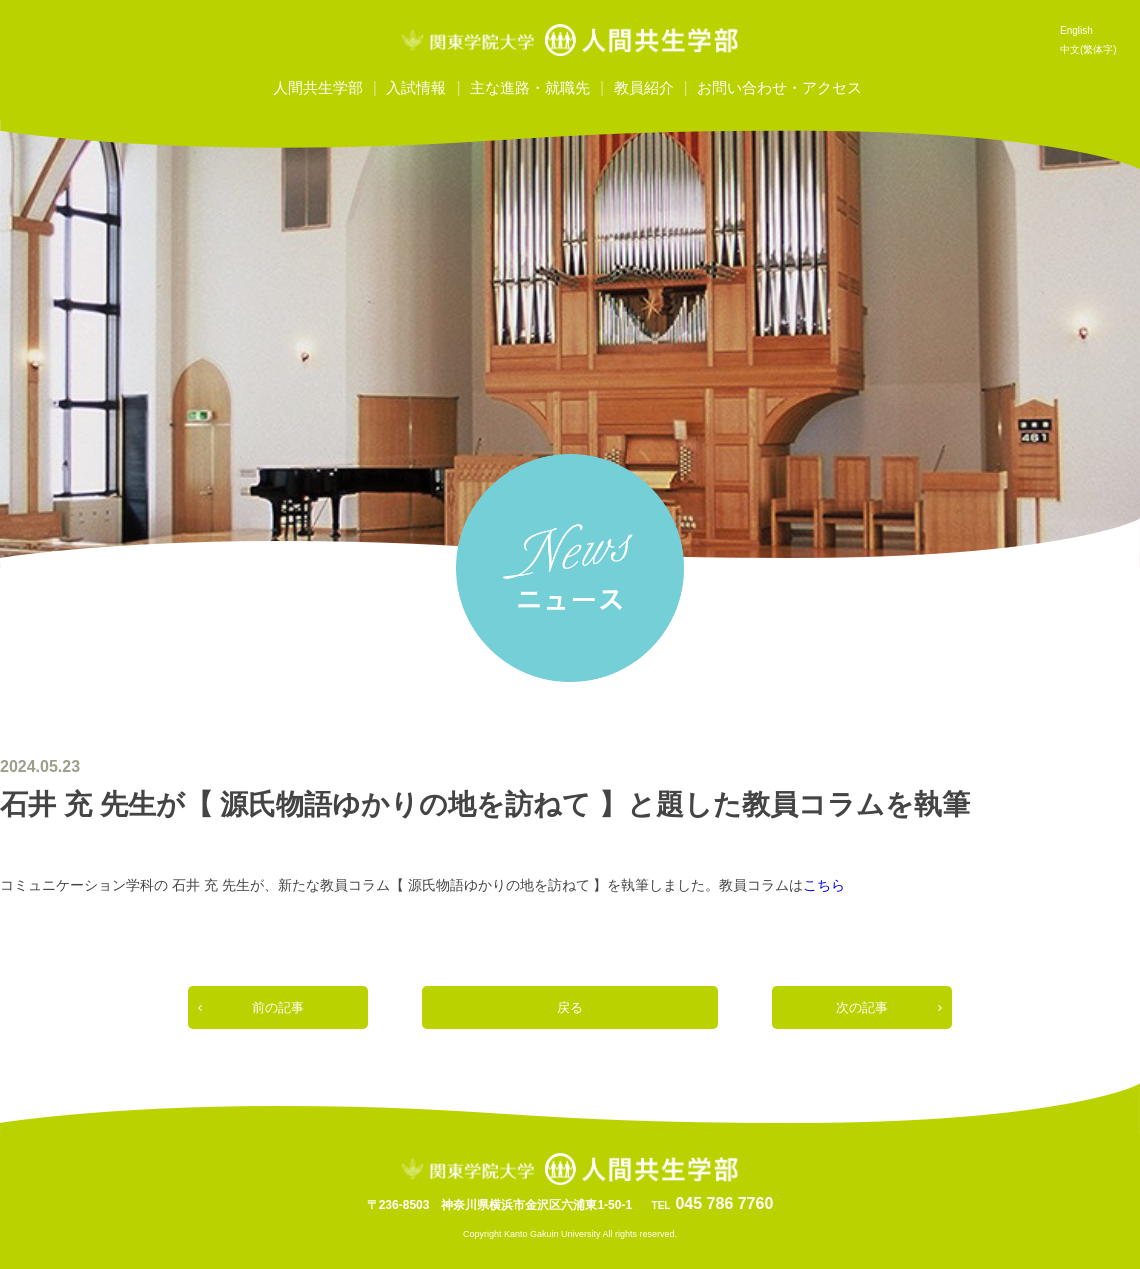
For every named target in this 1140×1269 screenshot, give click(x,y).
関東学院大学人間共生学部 (570, 40)
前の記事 (278, 1007)
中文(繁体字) (1088, 49)
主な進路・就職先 (530, 87)
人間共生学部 (318, 87)
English (1076, 30)
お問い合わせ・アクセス (779, 87)
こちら (824, 885)
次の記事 (862, 1007)
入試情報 (416, 87)
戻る (570, 1007)
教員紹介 (644, 87)
